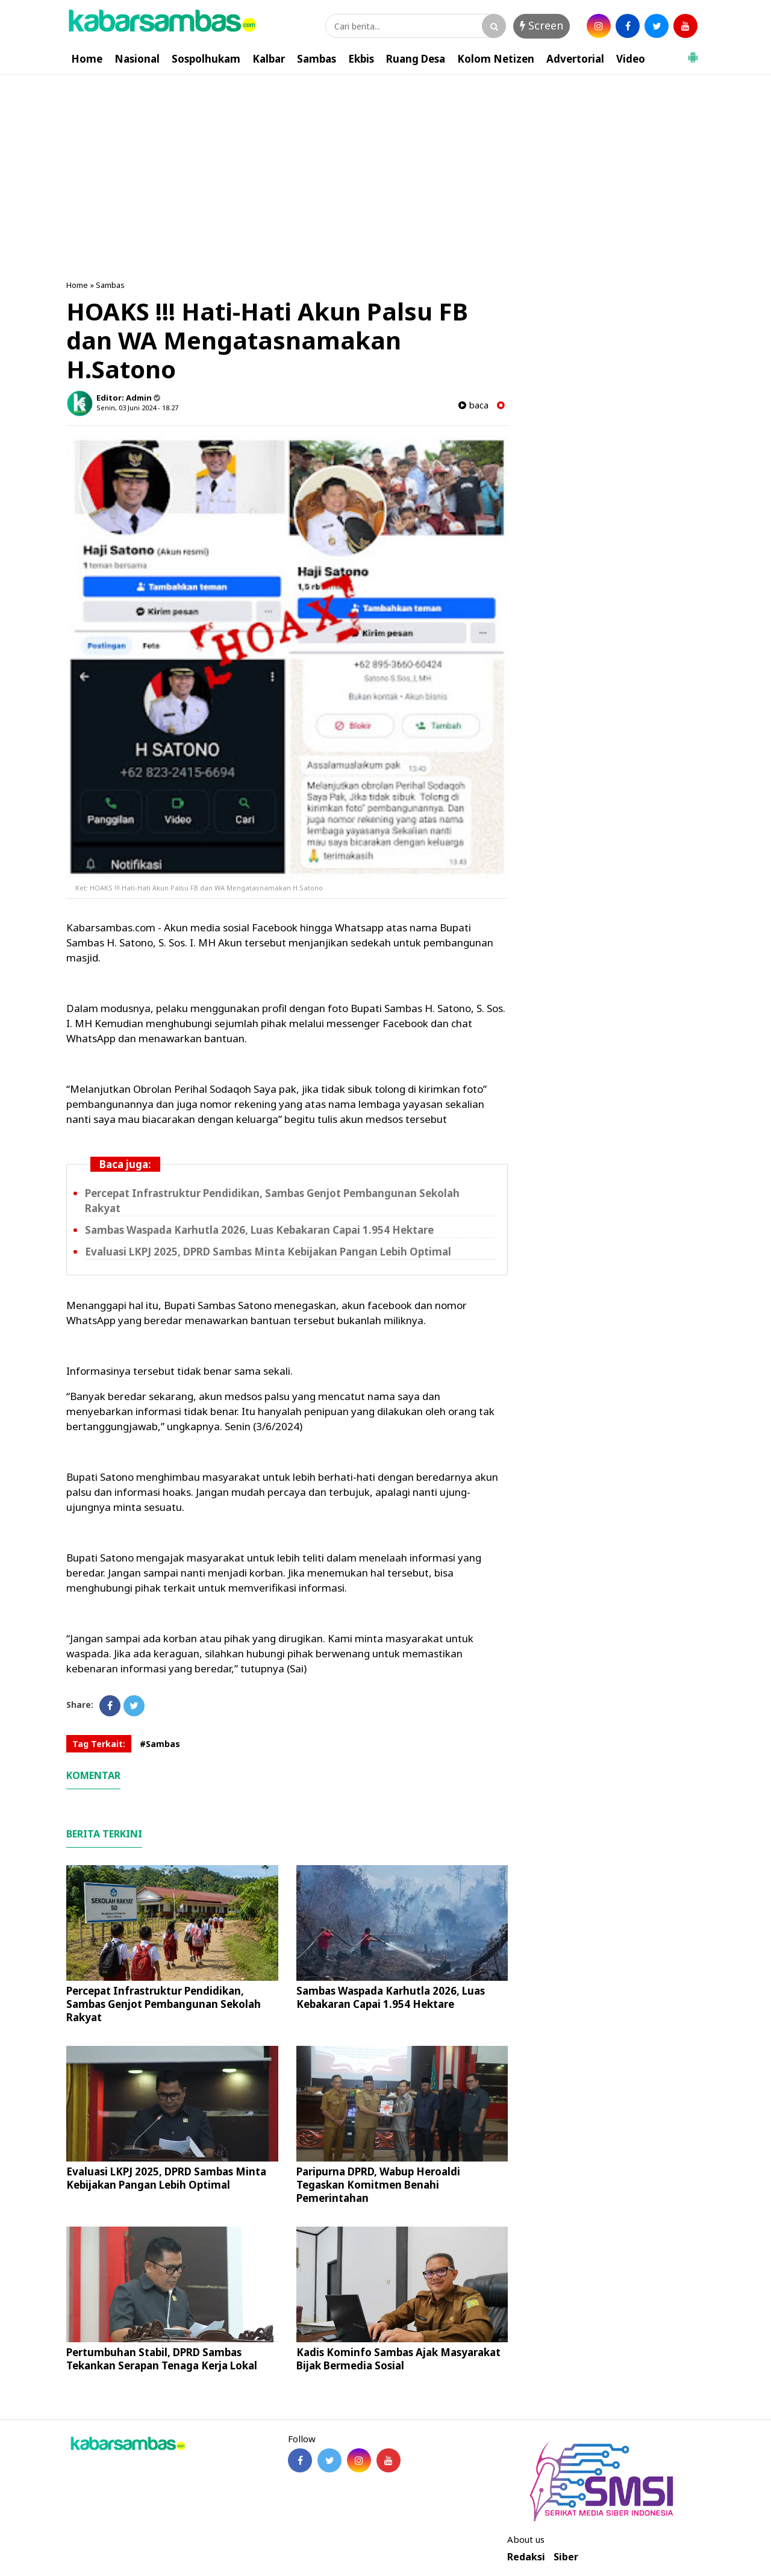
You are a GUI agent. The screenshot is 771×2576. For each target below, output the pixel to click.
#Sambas (160, 1743)
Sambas (316, 59)
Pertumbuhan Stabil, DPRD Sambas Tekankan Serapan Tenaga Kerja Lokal (161, 2358)
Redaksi (526, 2557)
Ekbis (361, 59)
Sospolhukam (206, 59)
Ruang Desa (415, 59)
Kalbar (268, 59)
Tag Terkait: (98, 1743)
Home (86, 59)
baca (473, 405)
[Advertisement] (385, 165)
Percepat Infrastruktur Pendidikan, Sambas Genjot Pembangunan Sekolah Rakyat (163, 2004)
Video (630, 59)
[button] (693, 52)
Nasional (137, 59)
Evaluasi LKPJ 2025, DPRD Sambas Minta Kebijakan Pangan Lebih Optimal (268, 1251)
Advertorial (575, 59)
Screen (541, 25)
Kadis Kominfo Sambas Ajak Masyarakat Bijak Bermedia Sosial (398, 2358)
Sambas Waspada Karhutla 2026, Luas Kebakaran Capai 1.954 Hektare (259, 1230)
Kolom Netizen (495, 59)
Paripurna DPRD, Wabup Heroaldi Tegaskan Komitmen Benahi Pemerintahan (378, 2185)
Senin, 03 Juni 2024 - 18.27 (137, 407)
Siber (566, 2557)
